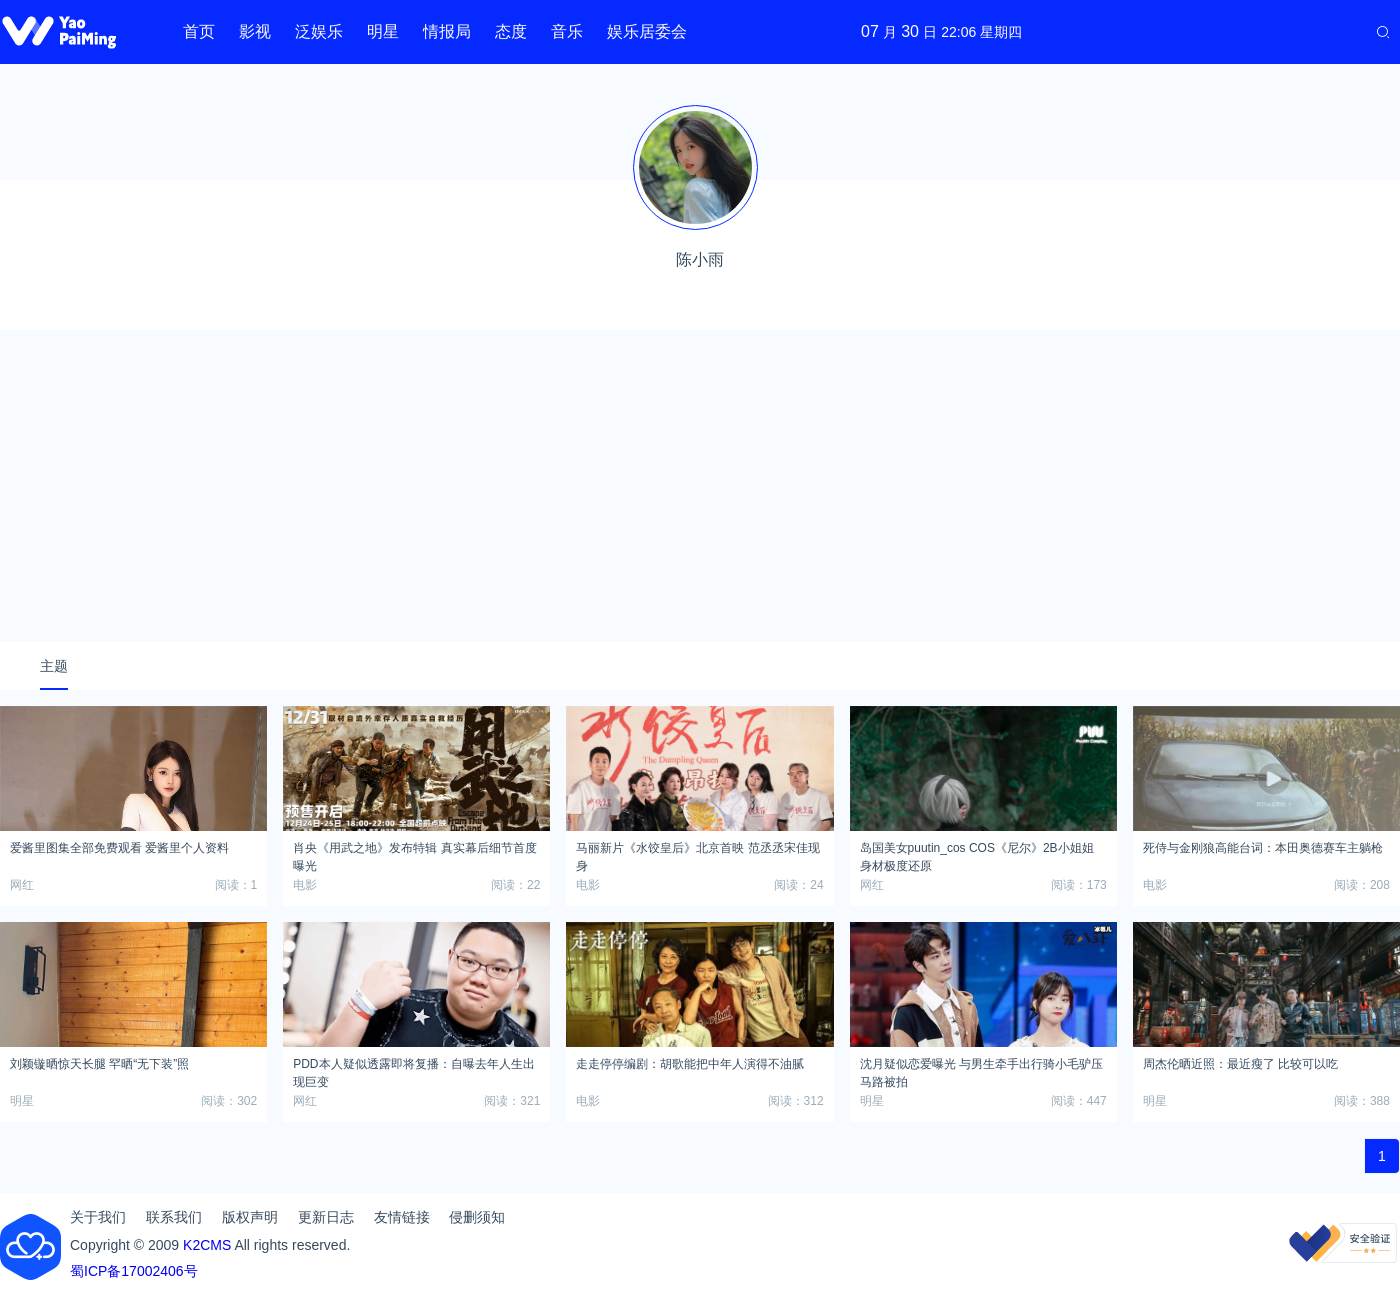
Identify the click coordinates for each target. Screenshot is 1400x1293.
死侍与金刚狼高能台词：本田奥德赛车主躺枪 (1263, 848)
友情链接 (402, 1217)
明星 (383, 31)
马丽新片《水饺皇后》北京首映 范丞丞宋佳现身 (697, 854)
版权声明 (250, 1217)
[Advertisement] (700, 486)
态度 (511, 31)
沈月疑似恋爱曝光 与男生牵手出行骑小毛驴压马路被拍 (981, 1070)
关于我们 (98, 1217)
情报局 (447, 31)
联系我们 (174, 1217)
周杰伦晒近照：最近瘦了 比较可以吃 (1240, 1064)
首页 (199, 31)
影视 (255, 31)
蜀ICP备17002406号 (134, 1271)
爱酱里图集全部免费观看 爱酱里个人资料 (119, 848)
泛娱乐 (319, 31)
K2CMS (207, 1245)
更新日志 (326, 1217)
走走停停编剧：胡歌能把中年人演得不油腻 (690, 1064)
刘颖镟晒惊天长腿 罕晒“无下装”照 (99, 1064)
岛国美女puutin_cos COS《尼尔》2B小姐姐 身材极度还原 (977, 854)
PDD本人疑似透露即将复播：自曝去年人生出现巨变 (413, 1070)
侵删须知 (477, 1217)
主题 (54, 666)
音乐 (567, 31)
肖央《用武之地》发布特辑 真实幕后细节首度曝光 (414, 854)
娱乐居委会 (647, 31)
